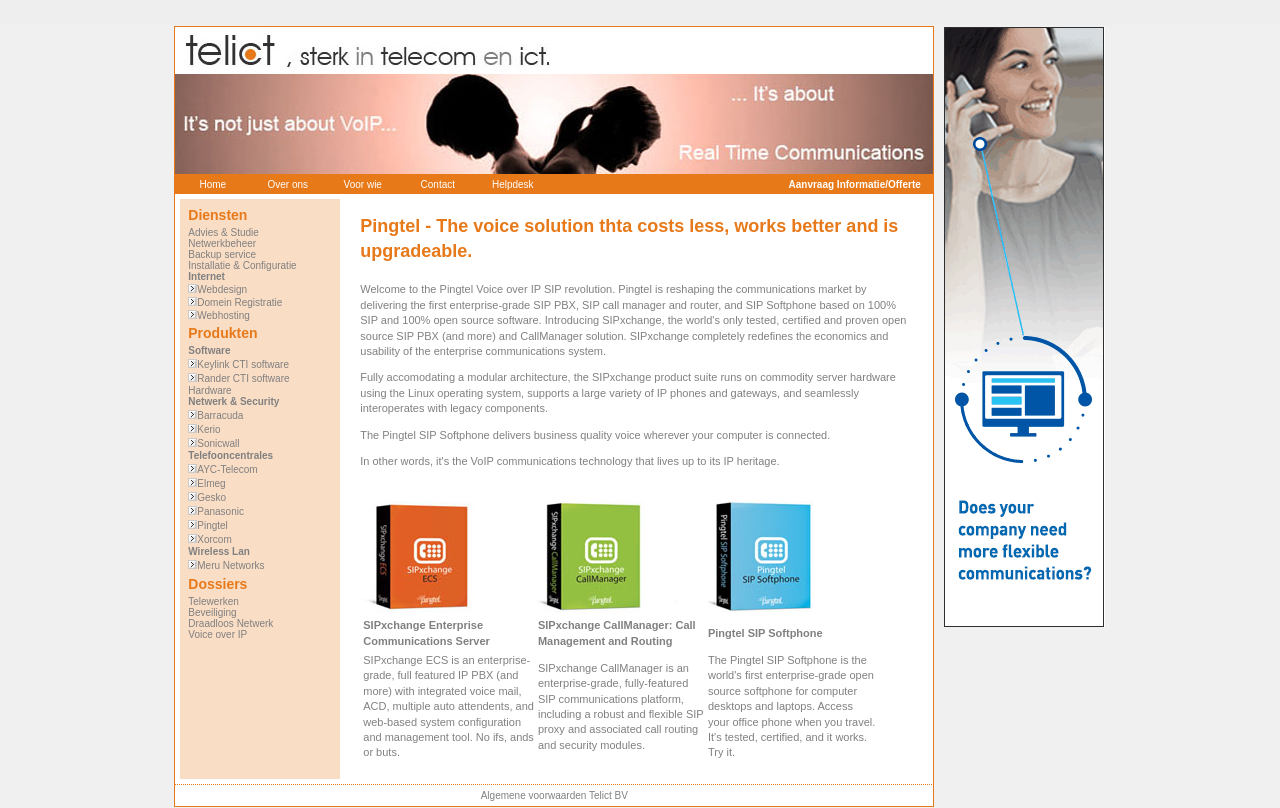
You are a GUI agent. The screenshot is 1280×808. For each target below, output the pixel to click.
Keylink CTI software (243, 364)
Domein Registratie (239, 302)
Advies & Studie (223, 232)
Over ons (287, 184)
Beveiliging (212, 612)
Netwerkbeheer (222, 243)
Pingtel (212, 525)
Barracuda (220, 415)
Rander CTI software (243, 378)
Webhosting (223, 315)
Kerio (208, 429)
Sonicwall (218, 443)
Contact (438, 184)
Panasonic (220, 511)
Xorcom (214, 539)
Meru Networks (230, 565)
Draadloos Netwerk (230, 623)
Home (212, 184)
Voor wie (363, 184)
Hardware (209, 390)
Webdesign (222, 289)
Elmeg (211, 483)
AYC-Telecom (227, 469)
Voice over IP (217, 634)
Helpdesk (513, 184)
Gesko (211, 497)
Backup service (222, 254)
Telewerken (213, 601)
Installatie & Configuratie (242, 265)
